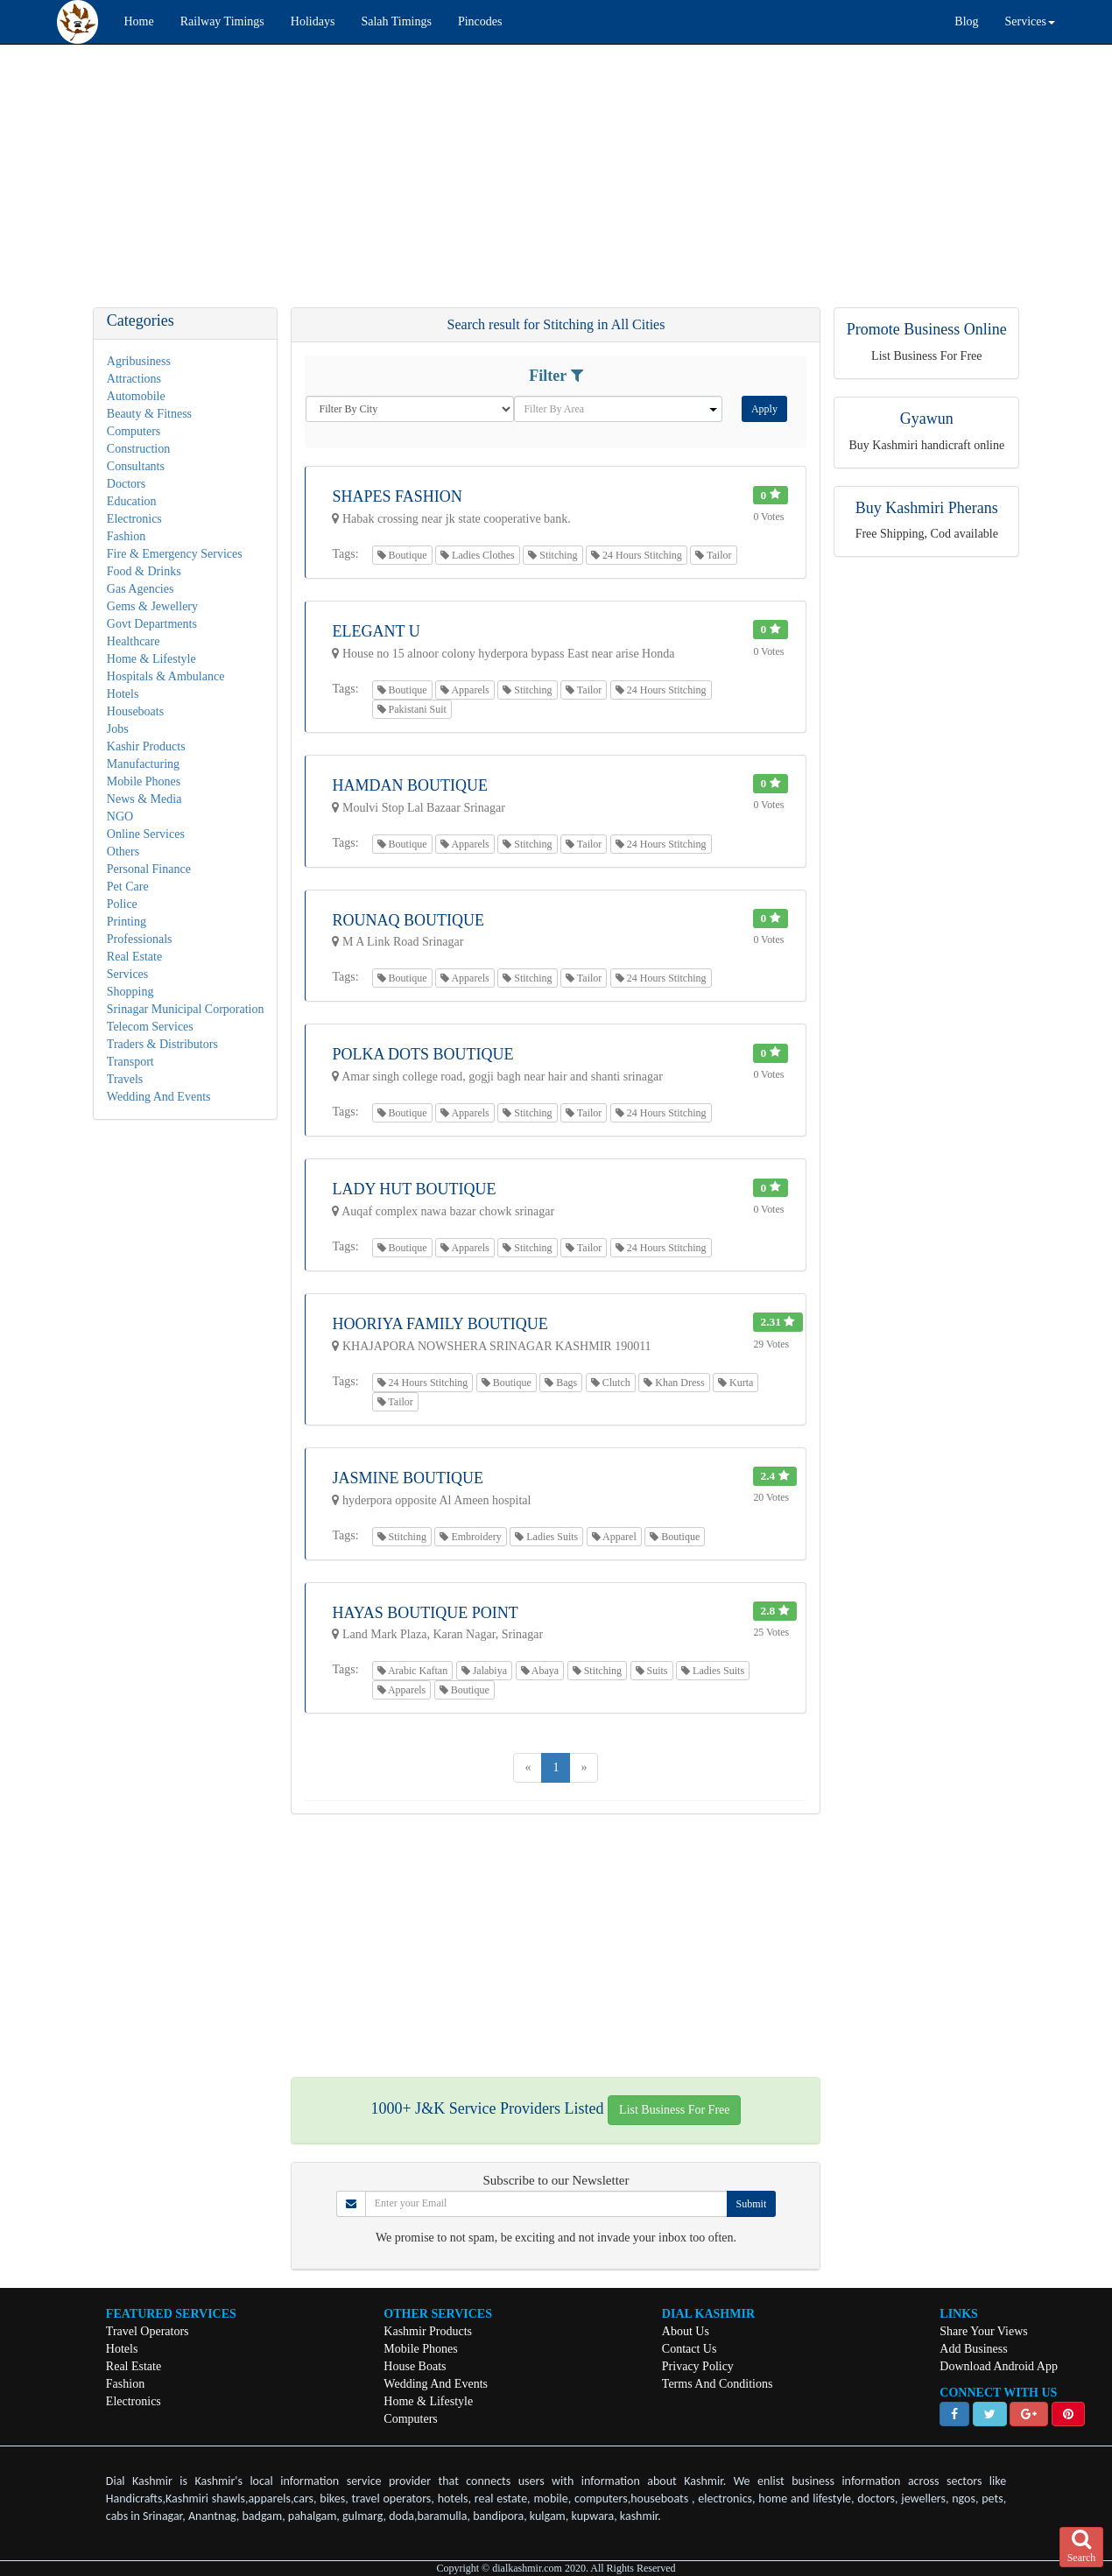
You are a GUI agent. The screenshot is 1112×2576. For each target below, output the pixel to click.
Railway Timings (222, 21)
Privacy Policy (698, 2366)
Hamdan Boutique (410, 785)
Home (139, 21)
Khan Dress (674, 1382)
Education (132, 501)
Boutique (402, 555)
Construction (138, 448)
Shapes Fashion (396, 496)
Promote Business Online (927, 329)
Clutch (610, 1382)
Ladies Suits (546, 1537)
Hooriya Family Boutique (439, 1324)
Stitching (552, 555)
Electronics (134, 518)
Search (1081, 2546)
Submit (751, 2204)
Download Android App (999, 2366)
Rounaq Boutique (408, 920)
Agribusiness (139, 361)
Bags (561, 1382)
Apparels (464, 690)
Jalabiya (484, 1671)
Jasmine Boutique (407, 1478)
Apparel (614, 1537)
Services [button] (1030, 21)
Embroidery (470, 1537)
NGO (120, 816)
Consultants (136, 466)
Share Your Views (983, 2331)
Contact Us (689, 2348)
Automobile (136, 396)
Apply (764, 409)
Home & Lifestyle (151, 658)
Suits (652, 1671)
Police (122, 904)
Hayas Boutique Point (424, 1613)
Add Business (973, 2348)
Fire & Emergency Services (175, 553)
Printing (126, 921)
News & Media (144, 799)
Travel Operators (147, 2331)
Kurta (735, 1382)
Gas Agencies (140, 588)
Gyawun (927, 418)
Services (127, 974)
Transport (130, 1061)
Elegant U (375, 631)
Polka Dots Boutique (422, 1054)
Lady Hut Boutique (414, 1189)
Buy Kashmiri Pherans (926, 508)
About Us (685, 2331)
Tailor (713, 555)
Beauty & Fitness (149, 413)
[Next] (583, 1768)
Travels (125, 1079)
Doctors (126, 483)
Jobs (118, 728)
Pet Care (128, 886)
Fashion (126, 536)
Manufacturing (143, 764)
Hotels (123, 693)
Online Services (146, 834)
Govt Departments (152, 623)
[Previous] (527, 1768)
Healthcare (133, 641)
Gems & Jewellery (152, 606)
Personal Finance (149, 869)
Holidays (313, 21)
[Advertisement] (525, 184)
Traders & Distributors (162, 1044)
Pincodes (480, 21)
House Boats (415, 2366)
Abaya (540, 1671)
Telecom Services (150, 1026)
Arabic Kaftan (412, 1671)
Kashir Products (146, 746)
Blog (966, 21)
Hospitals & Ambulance (166, 676)
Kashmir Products (428, 2331)
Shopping (130, 991)
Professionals (139, 939)
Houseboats (135, 711)
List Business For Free (674, 2109)
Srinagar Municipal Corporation (185, 1009)
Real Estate (134, 956)
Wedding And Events (159, 1096)
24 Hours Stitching (636, 555)
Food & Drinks (144, 571)
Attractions (134, 378)
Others (123, 851)
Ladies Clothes (477, 555)
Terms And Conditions (717, 2383)
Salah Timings (396, 21)
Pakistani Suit (412, 709)
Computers (133, 431)
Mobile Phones (143, 781)
